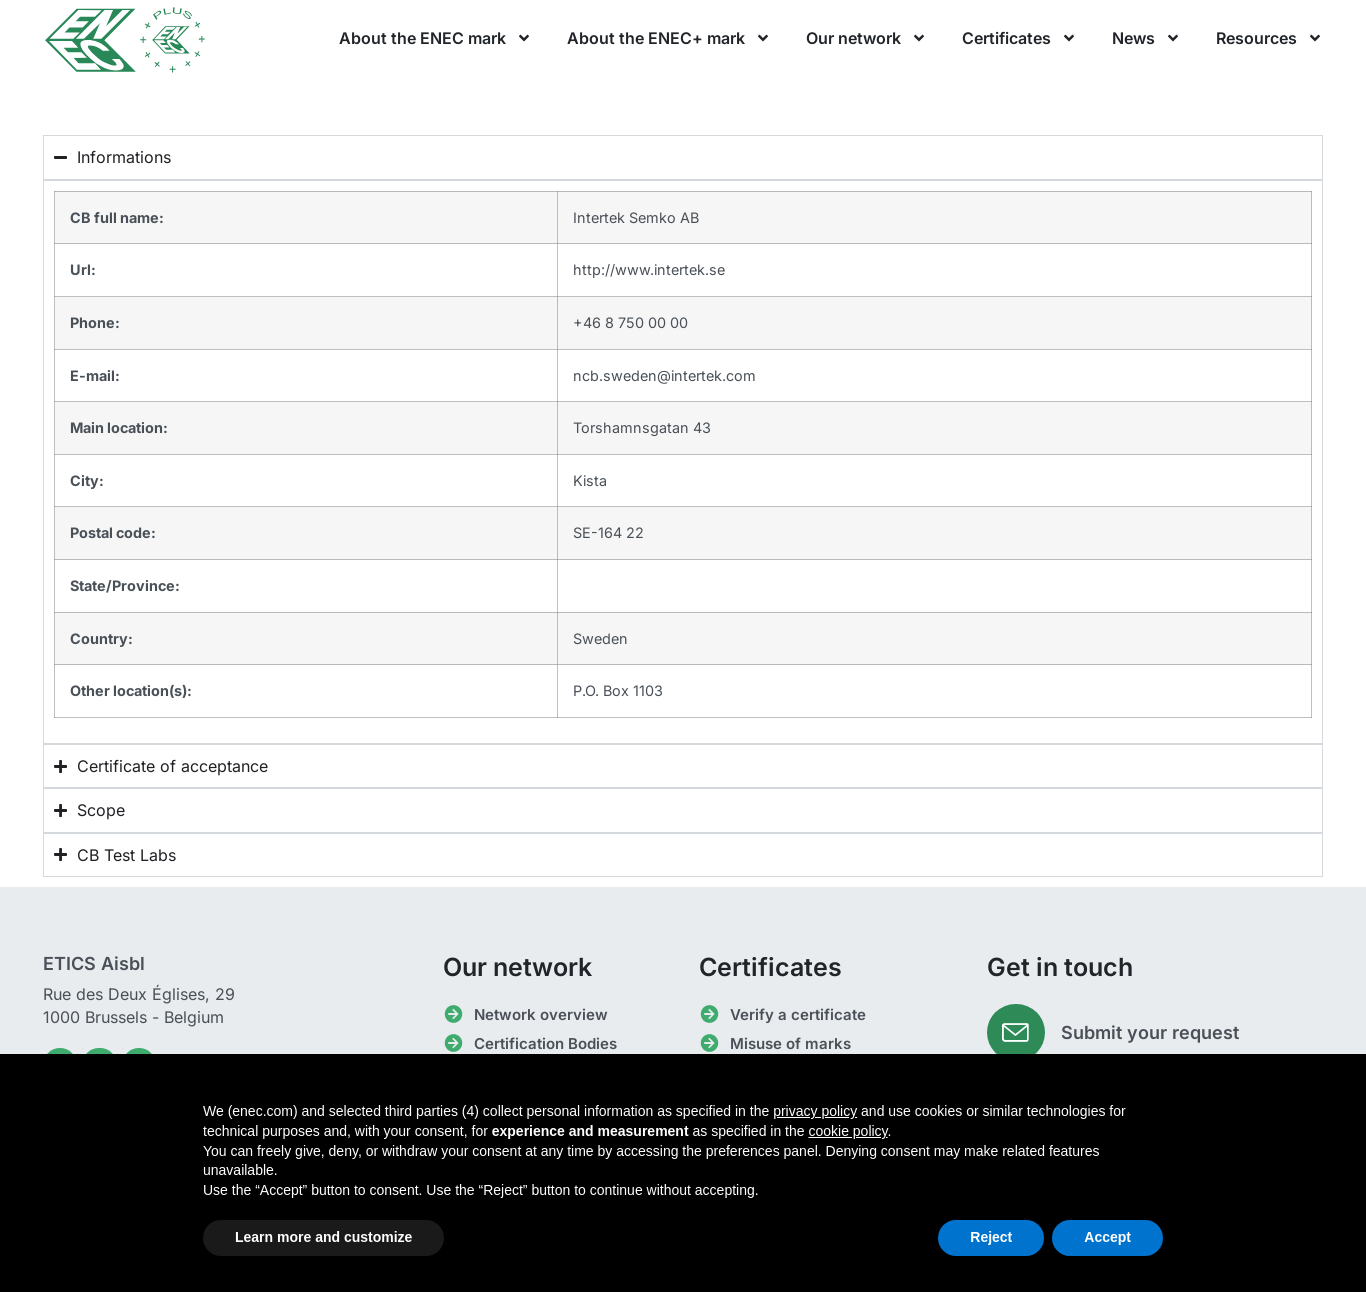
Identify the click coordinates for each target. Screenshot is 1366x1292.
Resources (1269, 38)
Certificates (1019, 38)
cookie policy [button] (847, 1131)
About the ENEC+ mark (669, 38)
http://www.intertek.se (649, 269)
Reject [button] (991, 1237)
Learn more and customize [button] (323, 1237)
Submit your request (1152, 1033)
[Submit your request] (1017, 1034)
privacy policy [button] (815, 1111)
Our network (866, 38)
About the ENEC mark (435, 38)
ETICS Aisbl (94, 963)
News (1146, 38)
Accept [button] (1107, 1237)
